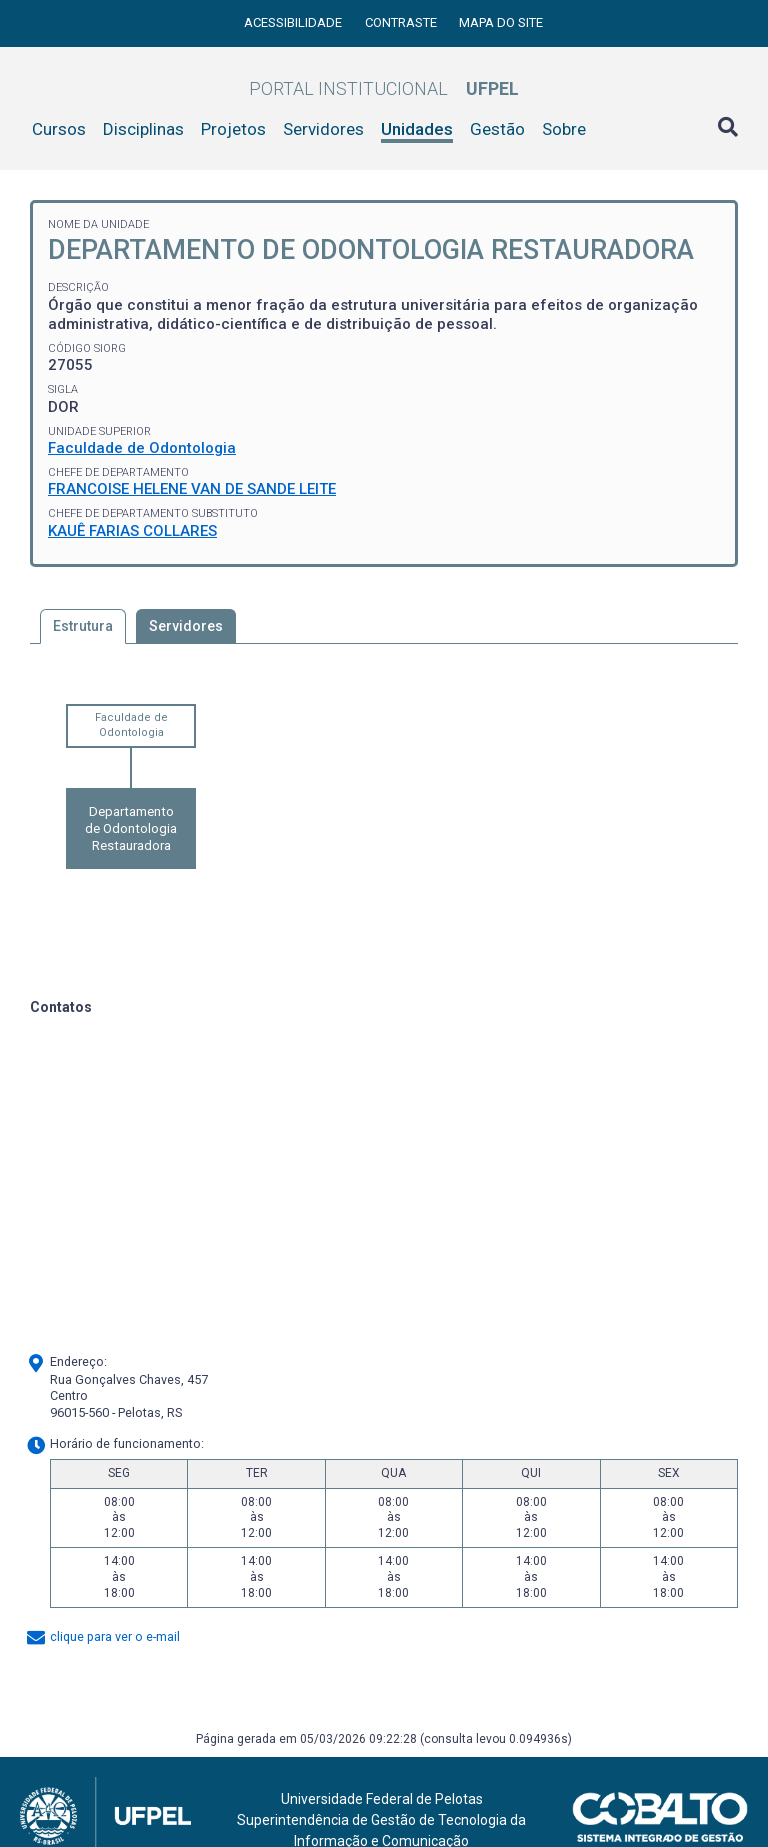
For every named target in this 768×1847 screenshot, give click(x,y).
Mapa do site (501, 22)
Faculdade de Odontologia (142, 448)
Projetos (233, 129)
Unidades (417, 129)
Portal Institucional (384, 88)
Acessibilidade (294, 22)
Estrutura (83, 626)
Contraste (402, 22)
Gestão (497, 129)
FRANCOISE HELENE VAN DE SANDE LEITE (192, 489)
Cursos (59, 129)
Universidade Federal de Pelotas (382, 1799)
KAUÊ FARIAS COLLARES (132, 531)
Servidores (323, 129)
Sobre (564, 129)
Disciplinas (143, 129)
